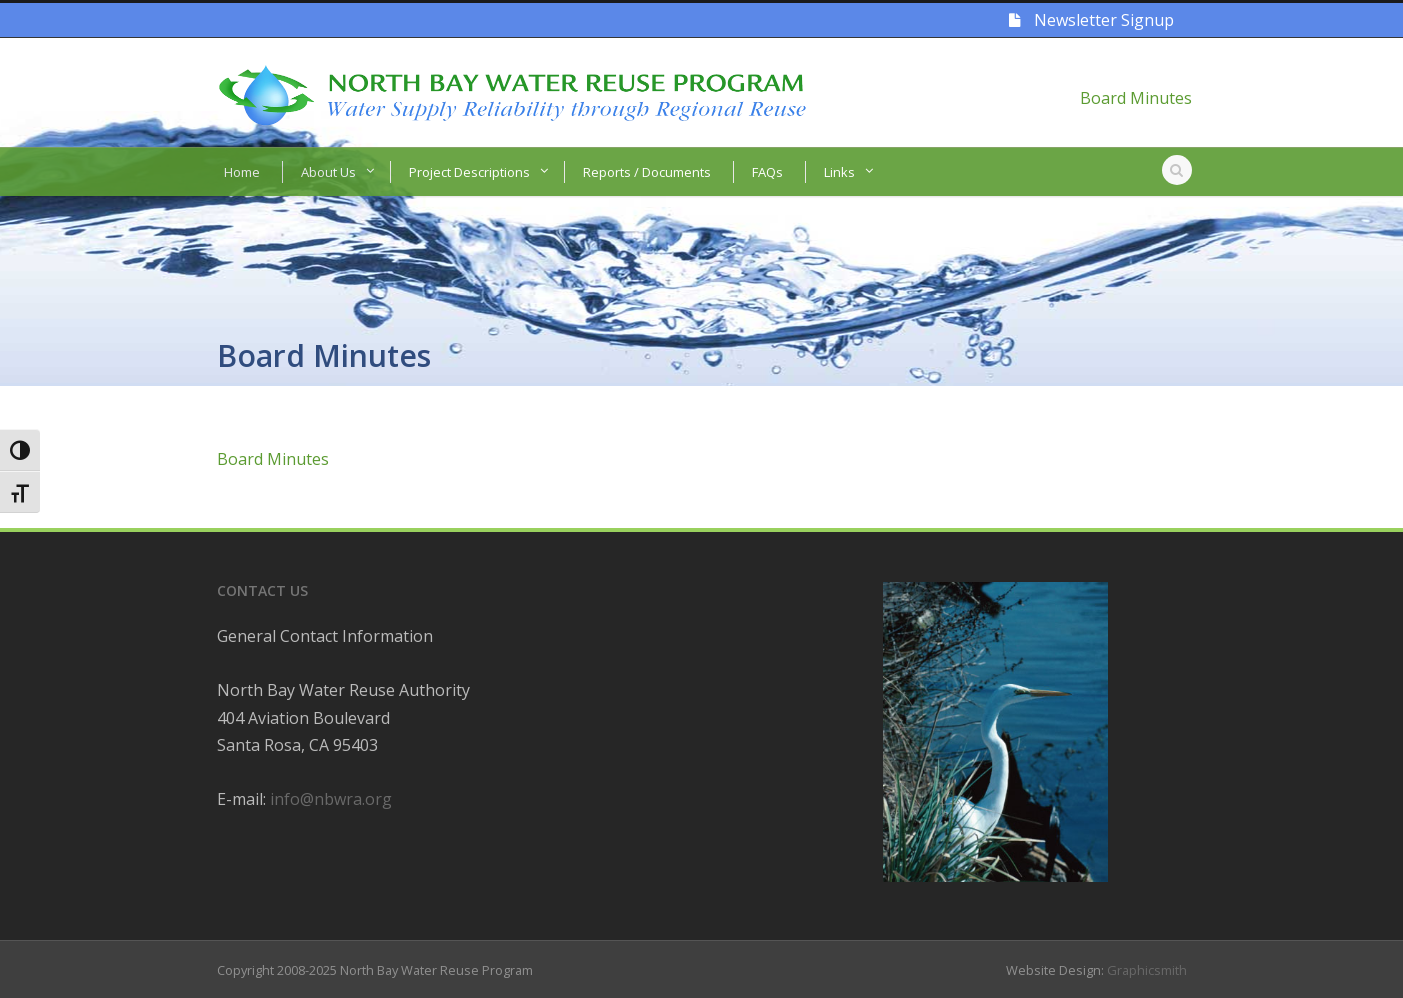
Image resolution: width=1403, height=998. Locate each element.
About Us (328, 172)
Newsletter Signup (1091, 20)
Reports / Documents (647, 172)
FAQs (767, 172)
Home (242, 172)
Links (839, 172)
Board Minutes (1136, 98)
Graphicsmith (1147, 970)
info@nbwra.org (331, 799)
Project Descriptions (469, 172)
